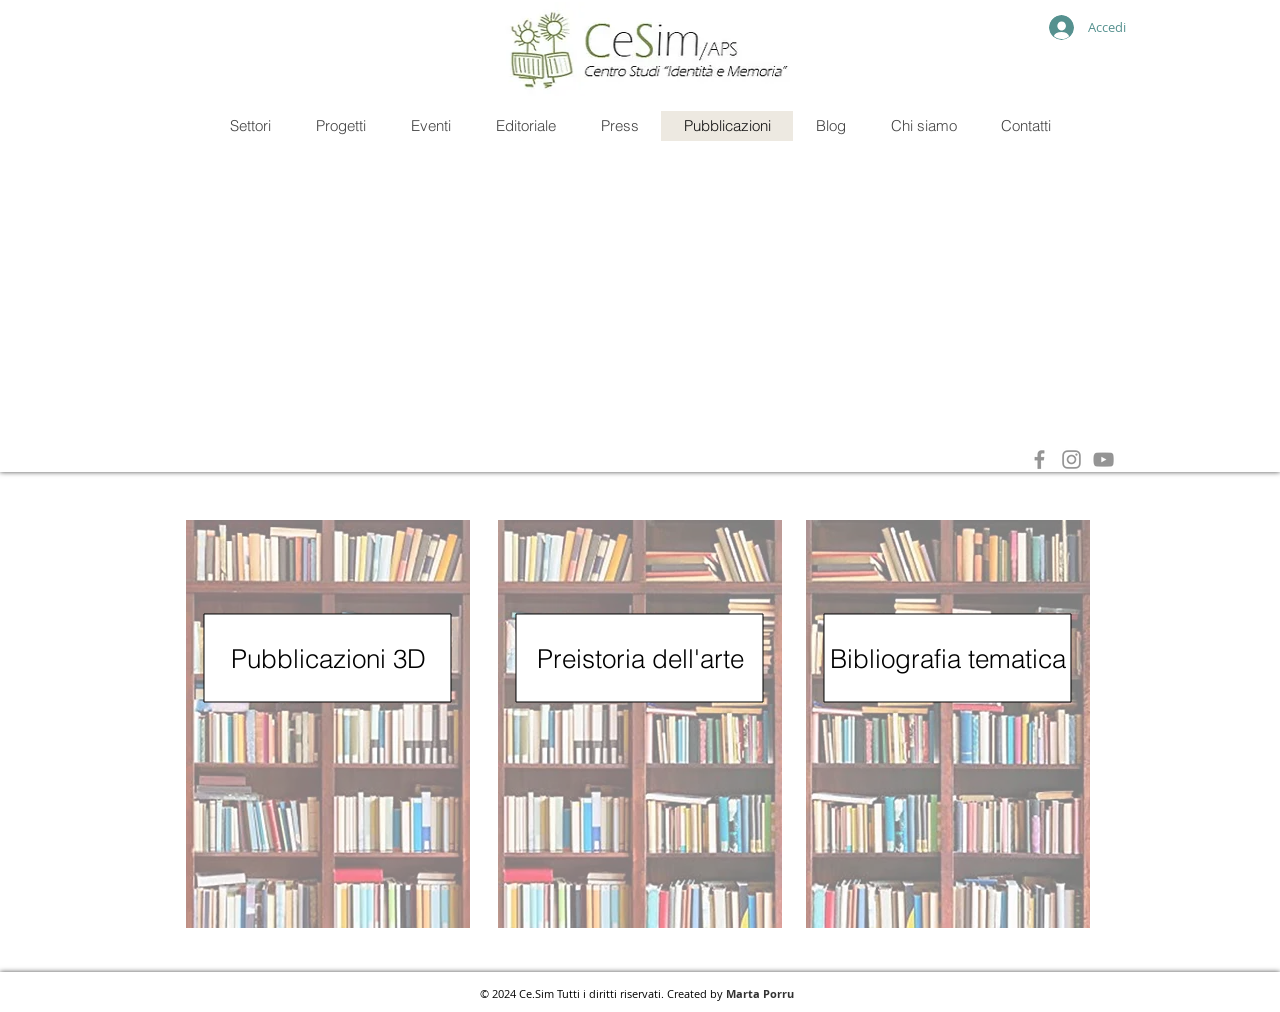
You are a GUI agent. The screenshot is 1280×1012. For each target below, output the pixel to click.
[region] (328, 724)
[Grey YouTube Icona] (1103, 459)
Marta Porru (760, 993)
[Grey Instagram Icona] (1071, 459)
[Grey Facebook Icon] (1039, 459)
